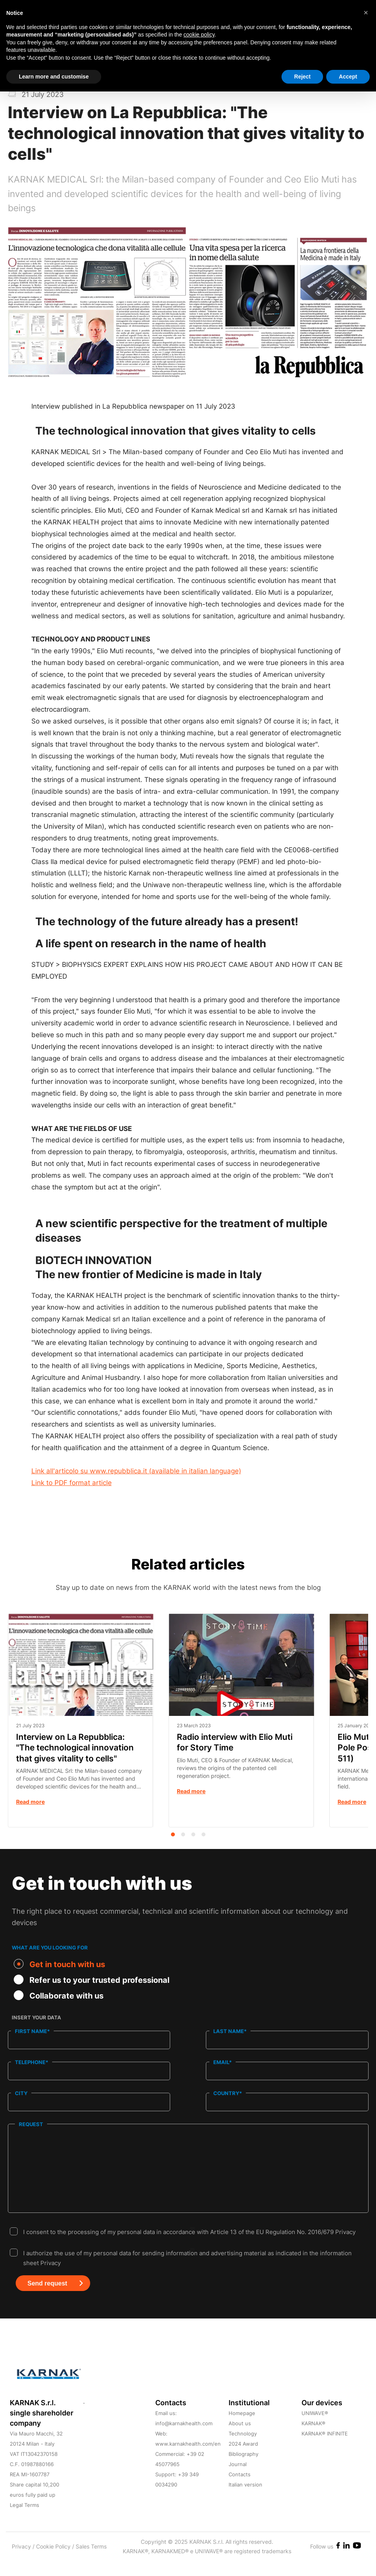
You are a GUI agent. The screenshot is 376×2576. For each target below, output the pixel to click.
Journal (238, 2479)
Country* (227, 2093)
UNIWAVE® (315, 2428)
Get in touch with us (59, 1964)
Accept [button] (348, 76)
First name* (32, 2031)
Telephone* (31, 2062)
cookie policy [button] (198, 34)
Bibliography (243, 2469)
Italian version (245, 2500)
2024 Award (243, 2459)
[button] (366, 12)
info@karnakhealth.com (184, 2438)
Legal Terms (24, 2520)
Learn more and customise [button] (54, 76)
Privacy (345, 2247)
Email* (222, 2062)
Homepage (242, 2428)
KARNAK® (313, 2438)
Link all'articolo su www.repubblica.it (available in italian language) (136, 1471)
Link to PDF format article (71, 1483)
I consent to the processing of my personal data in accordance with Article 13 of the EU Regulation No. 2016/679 (189, 2247)
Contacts (240, 2489)
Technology (243, 2449)
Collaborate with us (59, 1995)
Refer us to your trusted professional (91, 1980)
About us (240, 2438)
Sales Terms (91, 2561)
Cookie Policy (54, 2561)
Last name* (230, 2031)
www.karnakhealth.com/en (188, 2459)
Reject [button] (302, 76)
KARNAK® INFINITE (325, 2449)
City (21, 2093)
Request (31, 2123)
